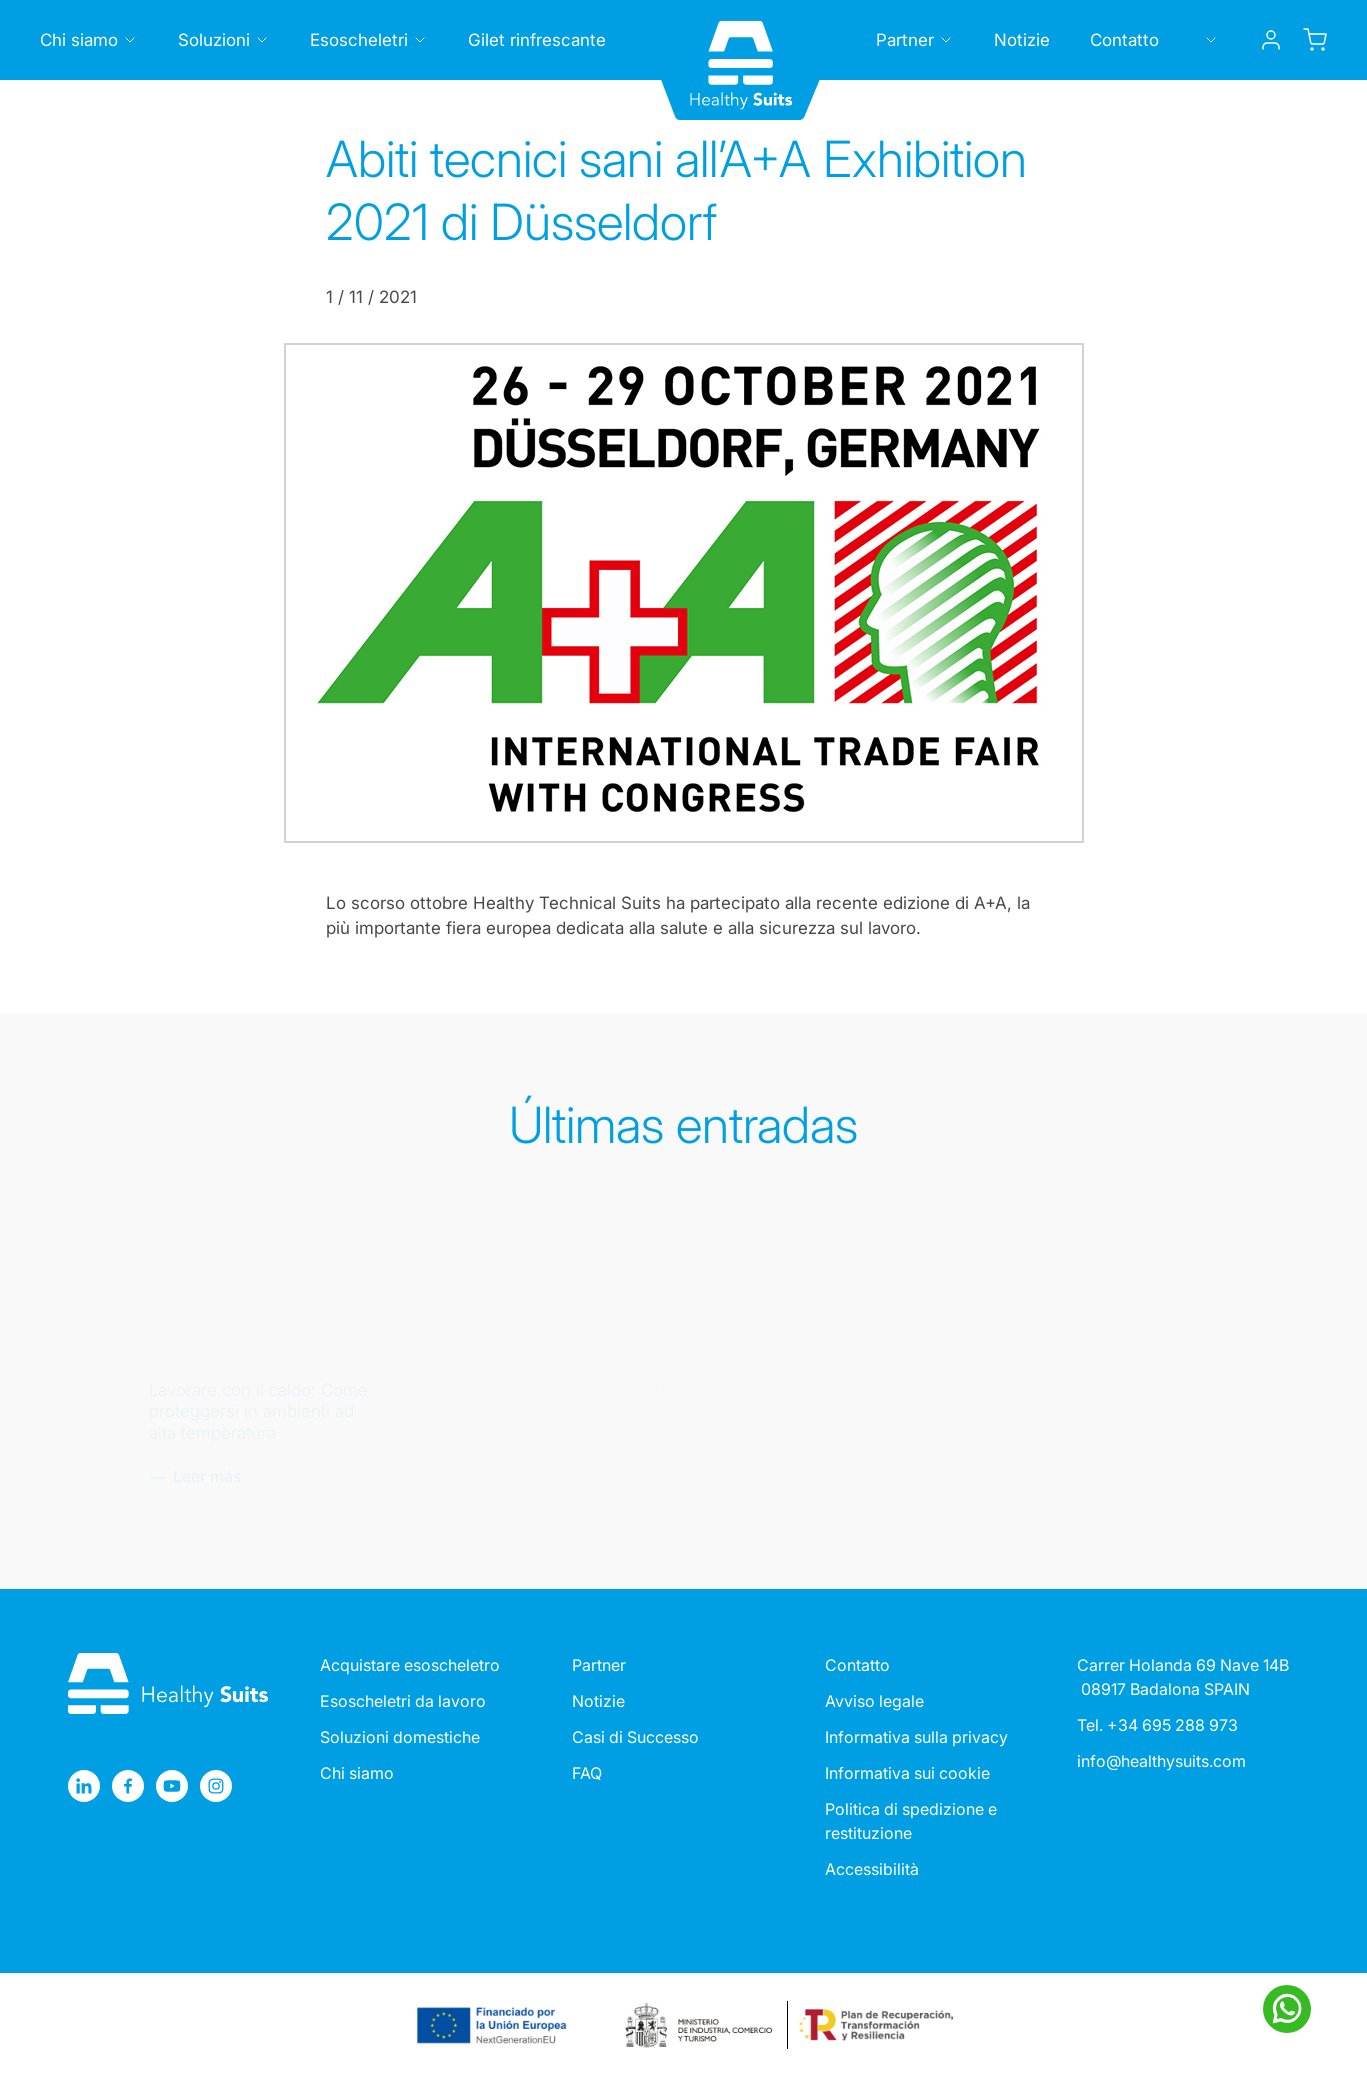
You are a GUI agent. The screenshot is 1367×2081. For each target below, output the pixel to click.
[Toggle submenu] (130, 40)
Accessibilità (872, 1869)
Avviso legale (874, 1701)
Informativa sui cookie (907, 1773)
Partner (599, 1665)
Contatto (857, 1665)
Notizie (598, 1701)
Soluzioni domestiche (400, 1737)
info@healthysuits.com (1161, 1761)
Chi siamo (357, 1773)
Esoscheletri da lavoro (403, 1701)
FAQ (587, 1773)
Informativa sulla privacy (916, 1737)
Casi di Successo (635, 1737)
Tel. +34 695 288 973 (1157, 1725)
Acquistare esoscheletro (410, 1665)
